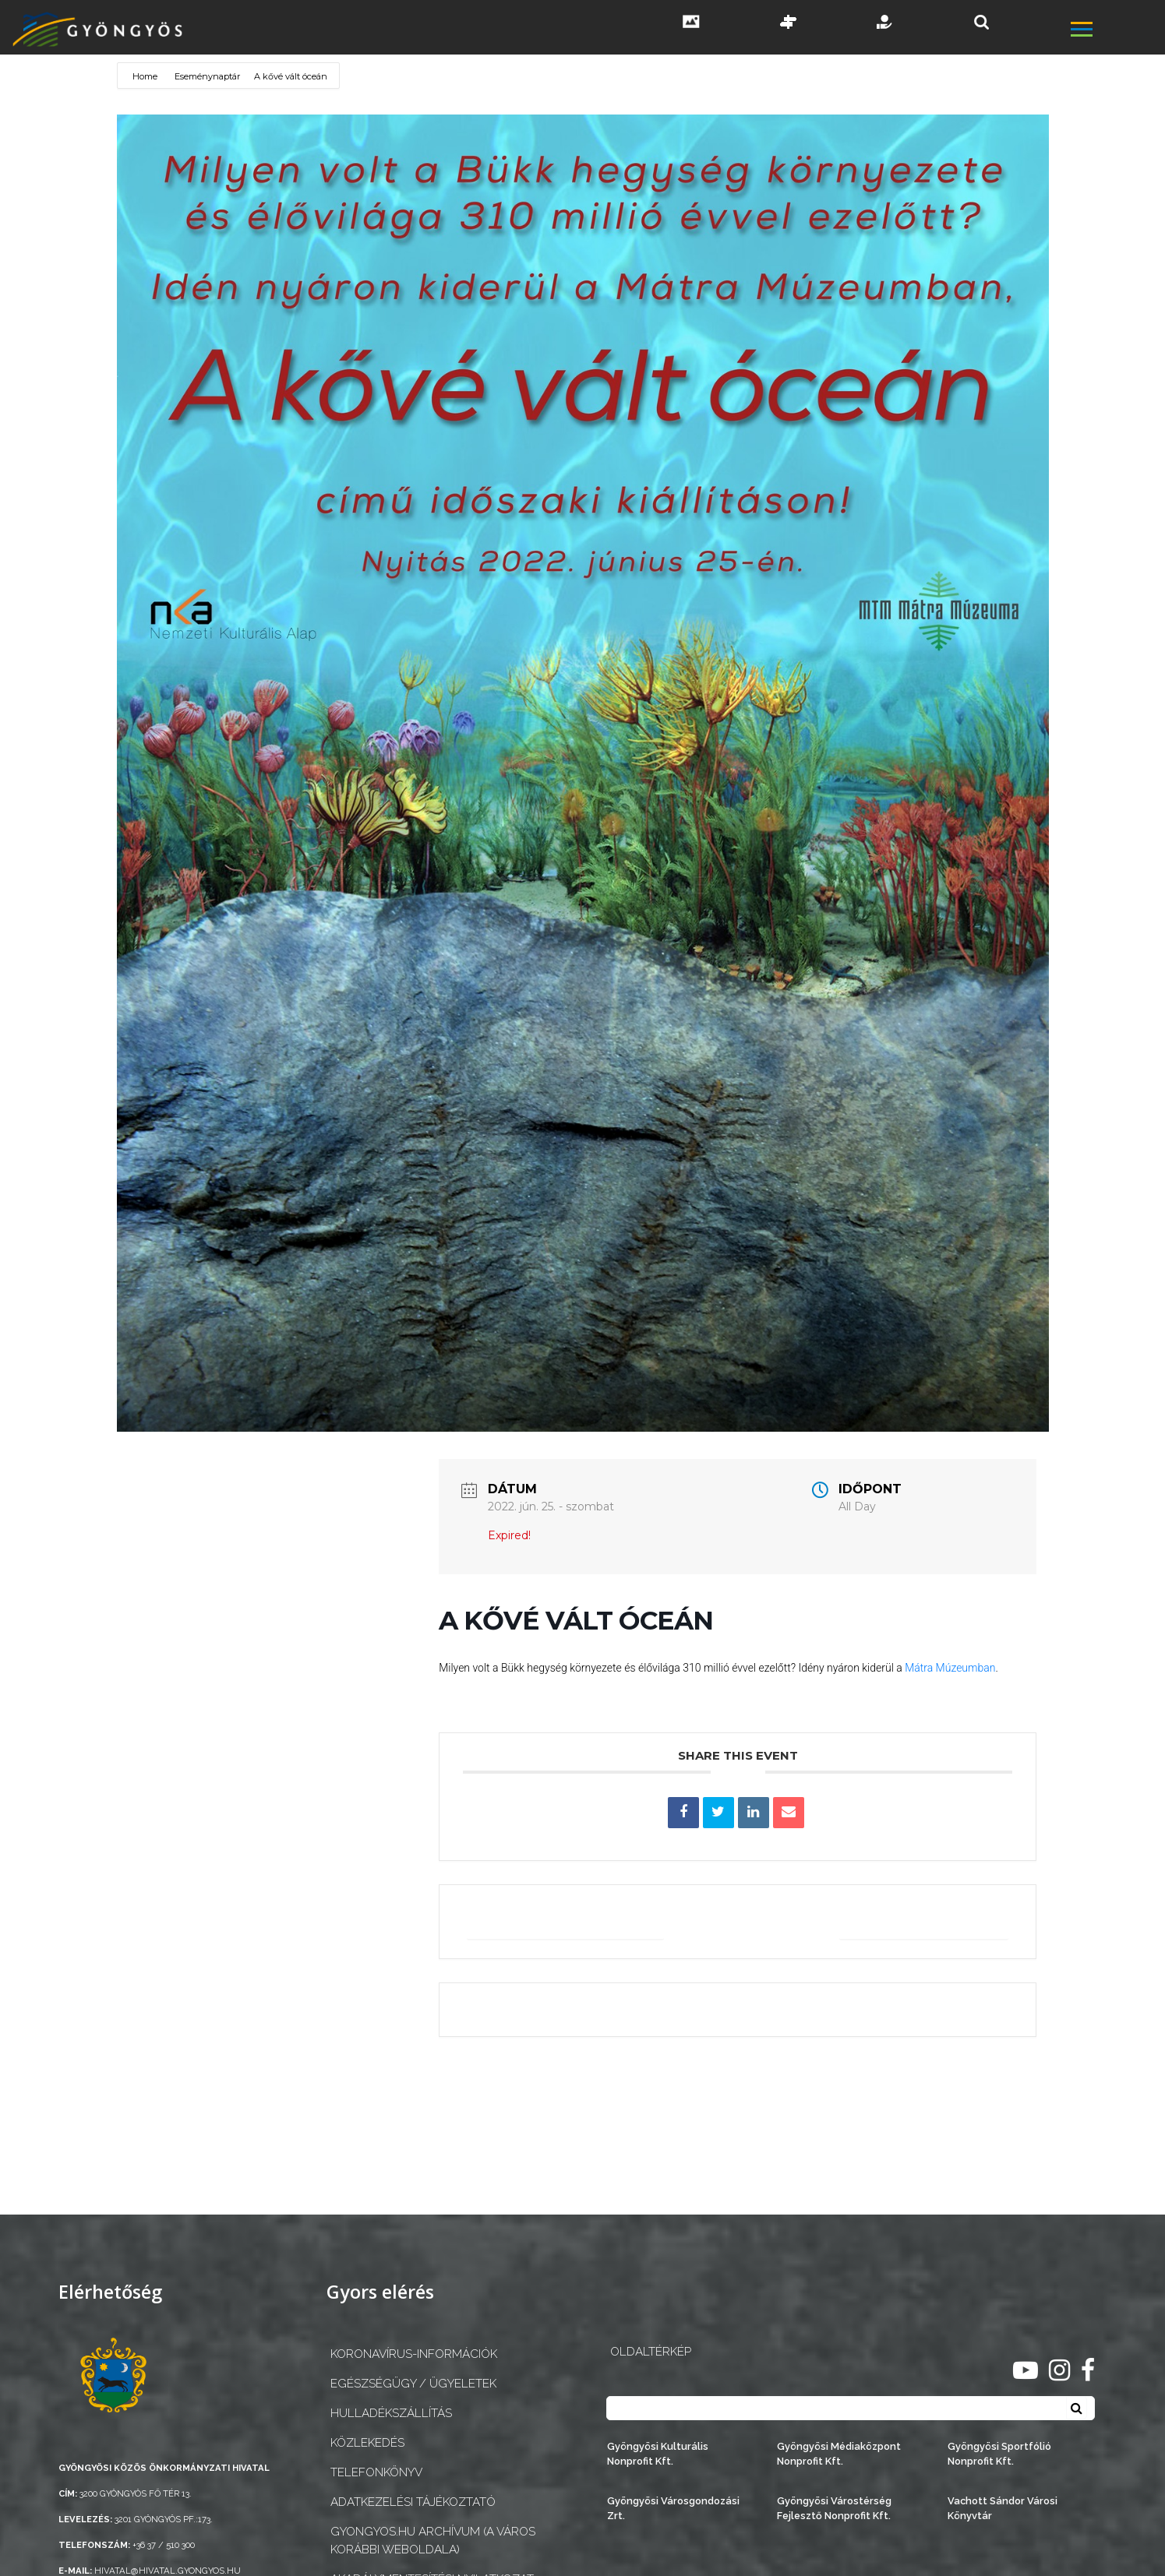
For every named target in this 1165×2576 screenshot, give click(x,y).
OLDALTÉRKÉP (650, 2352)
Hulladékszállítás (391, 2413)
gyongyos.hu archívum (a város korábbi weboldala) (432, 2541)
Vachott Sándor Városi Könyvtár (1002, 2508)
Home (146, 76)
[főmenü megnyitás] (1116, 31)
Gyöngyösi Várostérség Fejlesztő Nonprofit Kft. (834, 2508)
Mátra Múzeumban (950, 1668)
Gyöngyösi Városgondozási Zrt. (673, 2508)
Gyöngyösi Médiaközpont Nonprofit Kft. (839, 2453)
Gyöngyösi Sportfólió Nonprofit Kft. (999, 2453)
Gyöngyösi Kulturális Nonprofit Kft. (657, 2453)
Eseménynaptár (207, 76)
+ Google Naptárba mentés (570, 1921)
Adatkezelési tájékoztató (413, 2502)
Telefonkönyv (376, 2472)
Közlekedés (367, 2443)
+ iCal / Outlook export (919, 1921)
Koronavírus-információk (413, 2354)
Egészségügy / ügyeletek (413, 2384)
